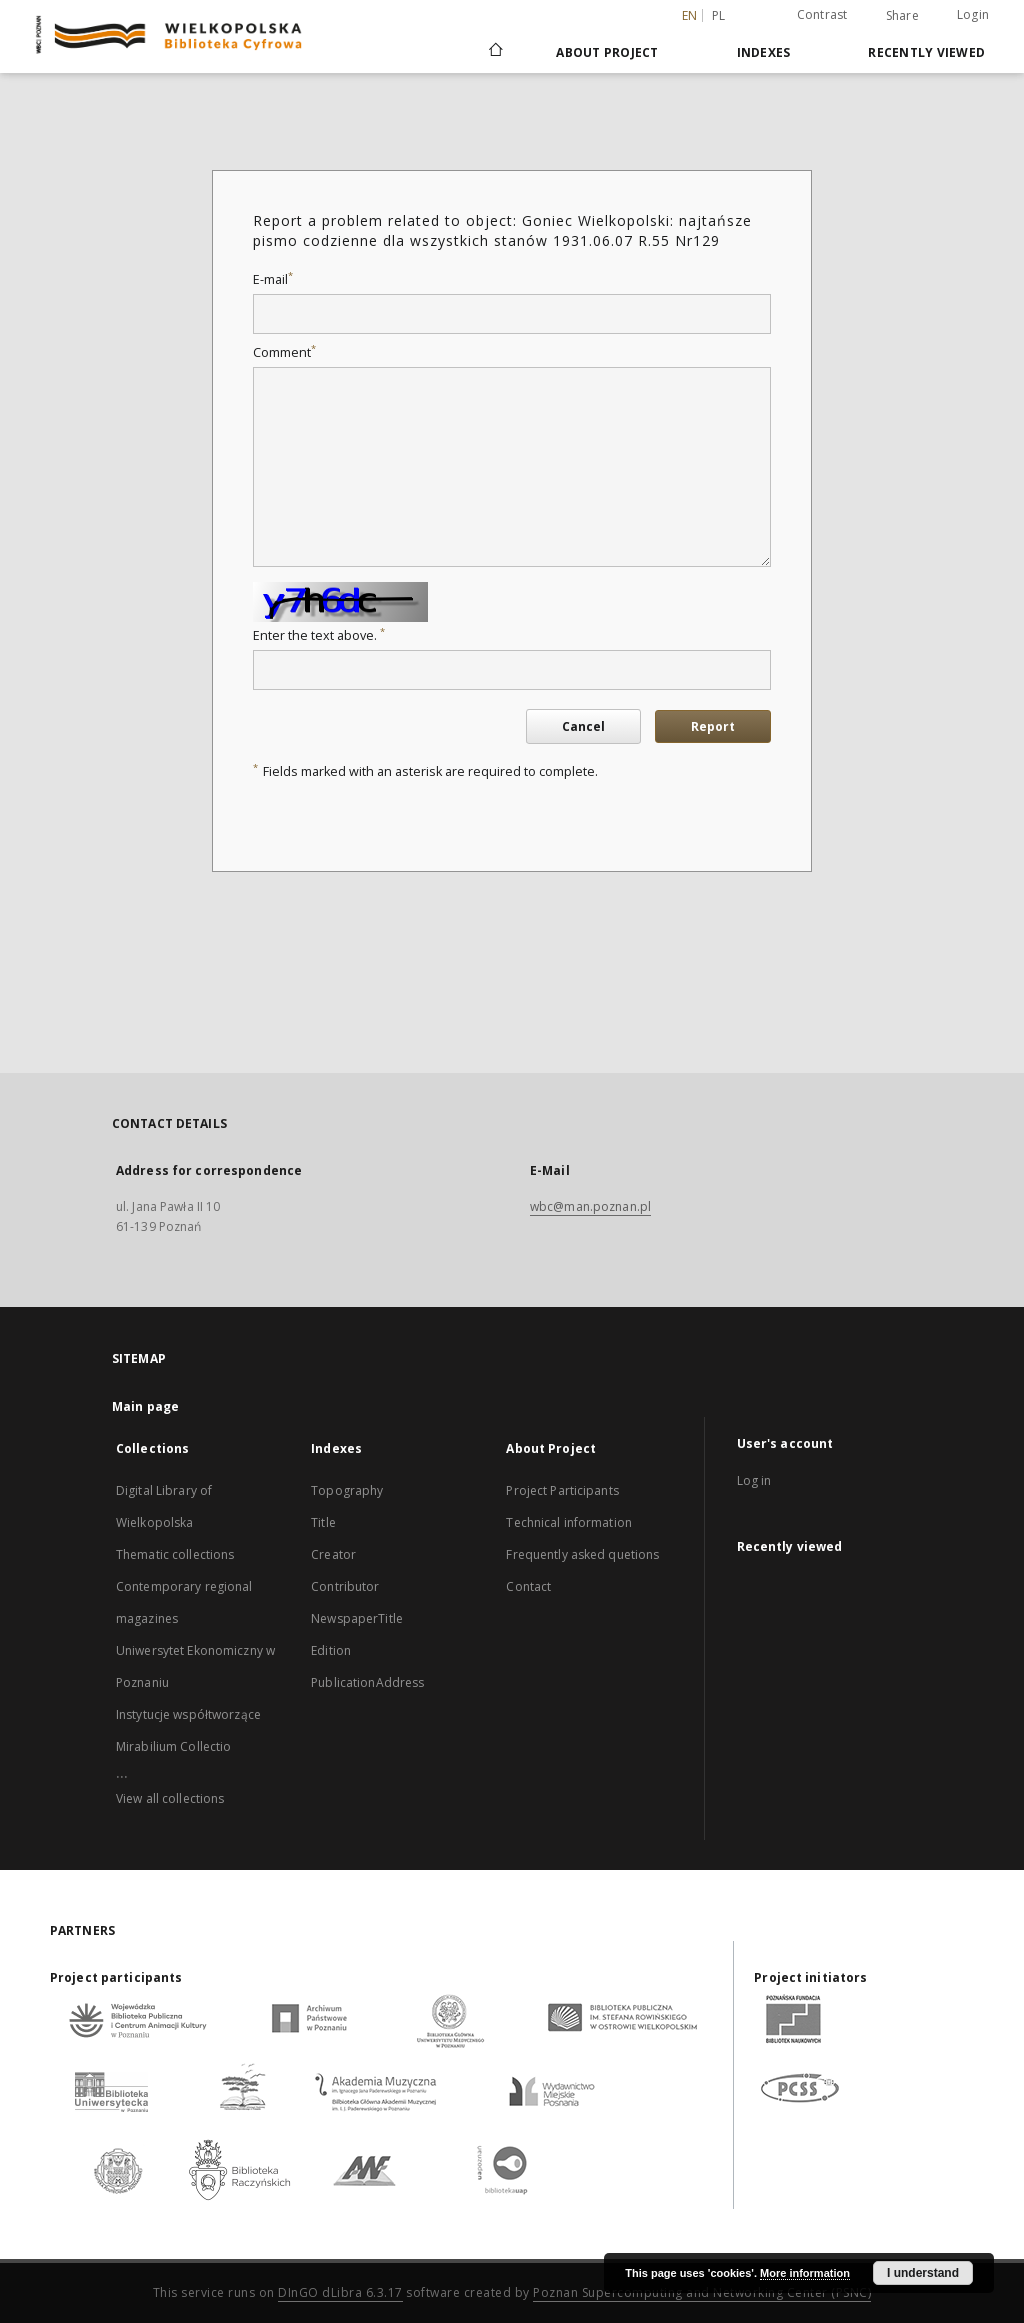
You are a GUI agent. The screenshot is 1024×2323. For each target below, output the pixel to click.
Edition (331, 1650)
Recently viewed (926, 52)
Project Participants (562, 1490)
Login (973, 14)
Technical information (569, 1522)
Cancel (583, 726)
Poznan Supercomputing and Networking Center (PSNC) (702, 2292)
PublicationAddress (367, 1682)
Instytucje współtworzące (188, 1714)
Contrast (822, 14)
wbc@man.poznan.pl (590, 1206)
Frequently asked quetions (582, 1554)
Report (713, 726)
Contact (528, 1586)
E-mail (273, 279)
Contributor (345, 1586)
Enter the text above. (319, 635)
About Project (607, 52)
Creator (333, 1554)
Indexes (764, 52)
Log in (754, 1480)
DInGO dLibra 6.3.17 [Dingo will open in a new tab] (340, 2292)
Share (902, 16)
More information (805, 2273)
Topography (347, 1490)
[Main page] (494, 52)
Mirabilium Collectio (173, 1746)
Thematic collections (175, 1554)
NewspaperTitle (357, 1618)
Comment (284, 352)
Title (323, 1522)
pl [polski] (719, 15)
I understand (923, 2273)
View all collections (170, 1798)
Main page (145, 1406)
